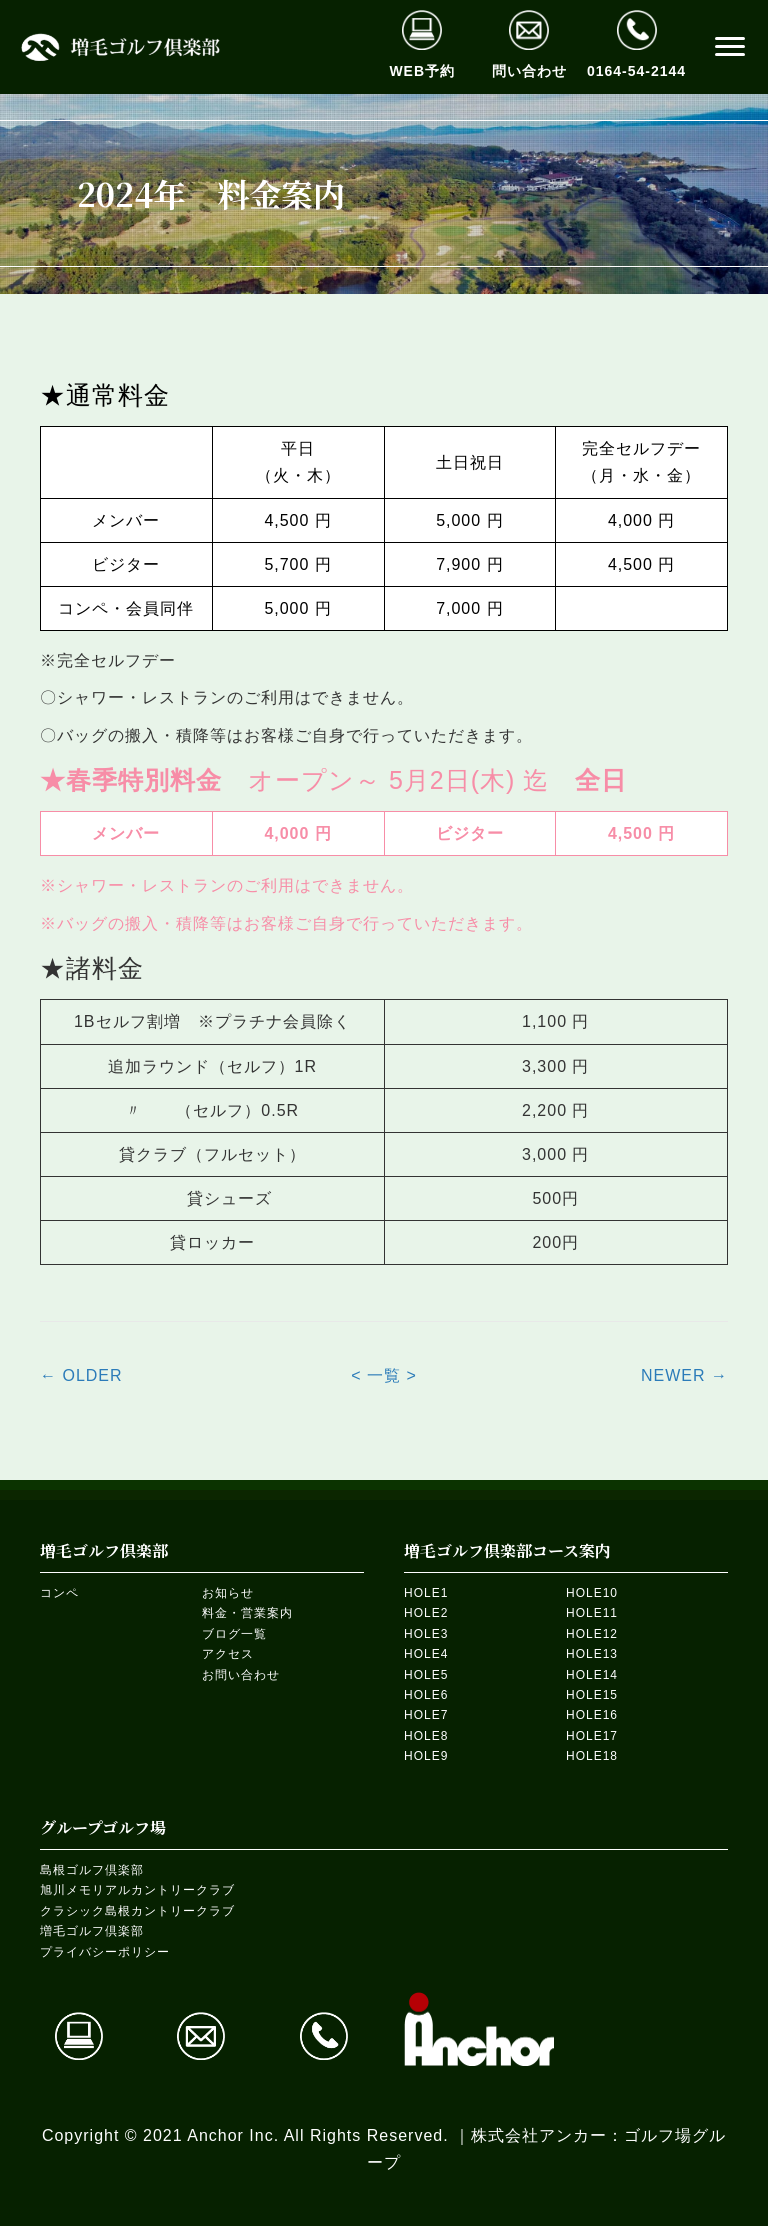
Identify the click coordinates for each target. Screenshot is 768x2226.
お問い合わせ (241, 1675)
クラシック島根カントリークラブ (137, 1911)
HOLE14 (592, 1675)
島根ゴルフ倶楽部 (92, 1870)
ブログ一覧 (234, 1634)
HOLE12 (592, 1634)
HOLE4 (426, 1654)
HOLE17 (592, 1736)
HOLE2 (426, 1613)
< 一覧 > (384, 1375)
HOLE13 (592, 1654)
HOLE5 (426, 1675)
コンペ (59, 1593)
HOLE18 (592, 1756)
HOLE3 (426, 1634)
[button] (730, 47)
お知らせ (228, 1593)
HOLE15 (592, 1695)
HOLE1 (426, 1593)
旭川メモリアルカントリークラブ (137, 1890)
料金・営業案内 (247, 1613)
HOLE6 (426, 1695)
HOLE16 (592, 1715)
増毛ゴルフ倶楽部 (92, 1931)
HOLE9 (426, 1756)
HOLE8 (426, 1736)
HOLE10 (592, 1593)
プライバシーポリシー (105, 1952)
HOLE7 (426, 1715)
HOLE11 (592, 1613)
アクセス (228, 1654)
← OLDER (81, 1375)
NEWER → (684, 1375)
